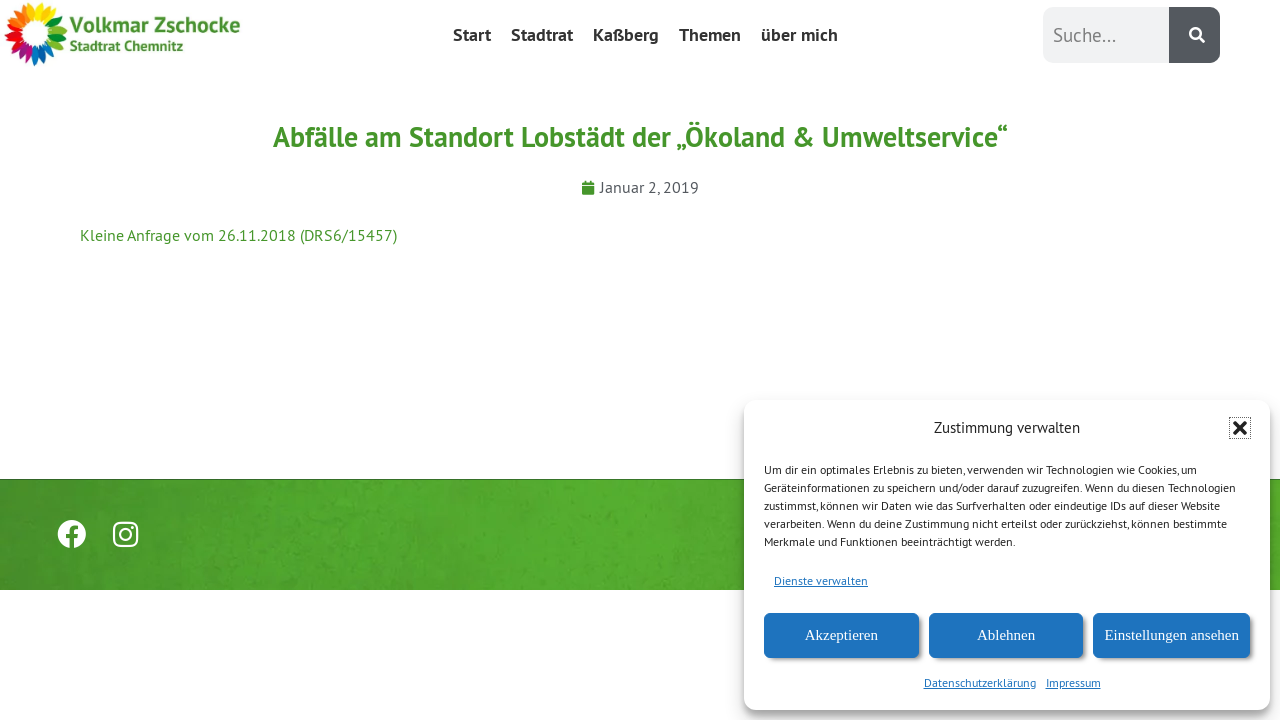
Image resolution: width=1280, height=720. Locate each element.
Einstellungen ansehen (1171, 635)
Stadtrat (542, 34)
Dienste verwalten (821, 580)
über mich (799, 34)
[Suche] (1194, 35)
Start (472, 34)
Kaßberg (626, 34)
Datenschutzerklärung (980, 682)
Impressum (1073, 682)
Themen (710, 34)
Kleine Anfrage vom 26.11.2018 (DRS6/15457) (238, 235)
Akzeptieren (841, 635)
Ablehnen (1006, 635)
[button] (1240, 428)
